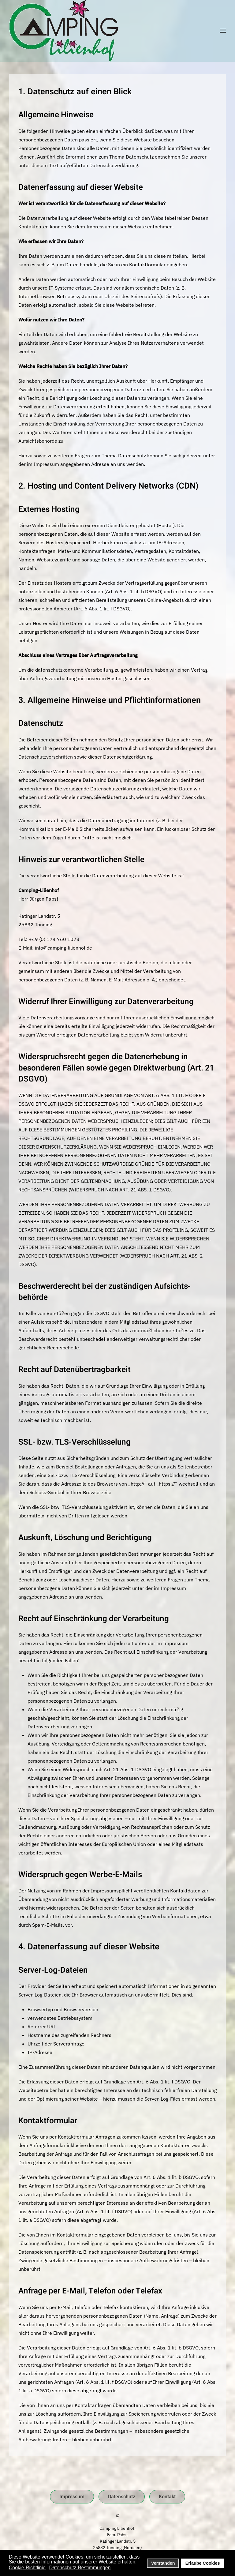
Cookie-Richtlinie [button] (27, 2567)
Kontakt (167, 2496)
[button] (223, 31)
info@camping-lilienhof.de (63, 948)
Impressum (71, 2496)
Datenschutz (121, 2496)
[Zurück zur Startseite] (63, 31)
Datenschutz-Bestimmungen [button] (79, 2567)
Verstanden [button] (163, 2563)
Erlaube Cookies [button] (202, 2563)
